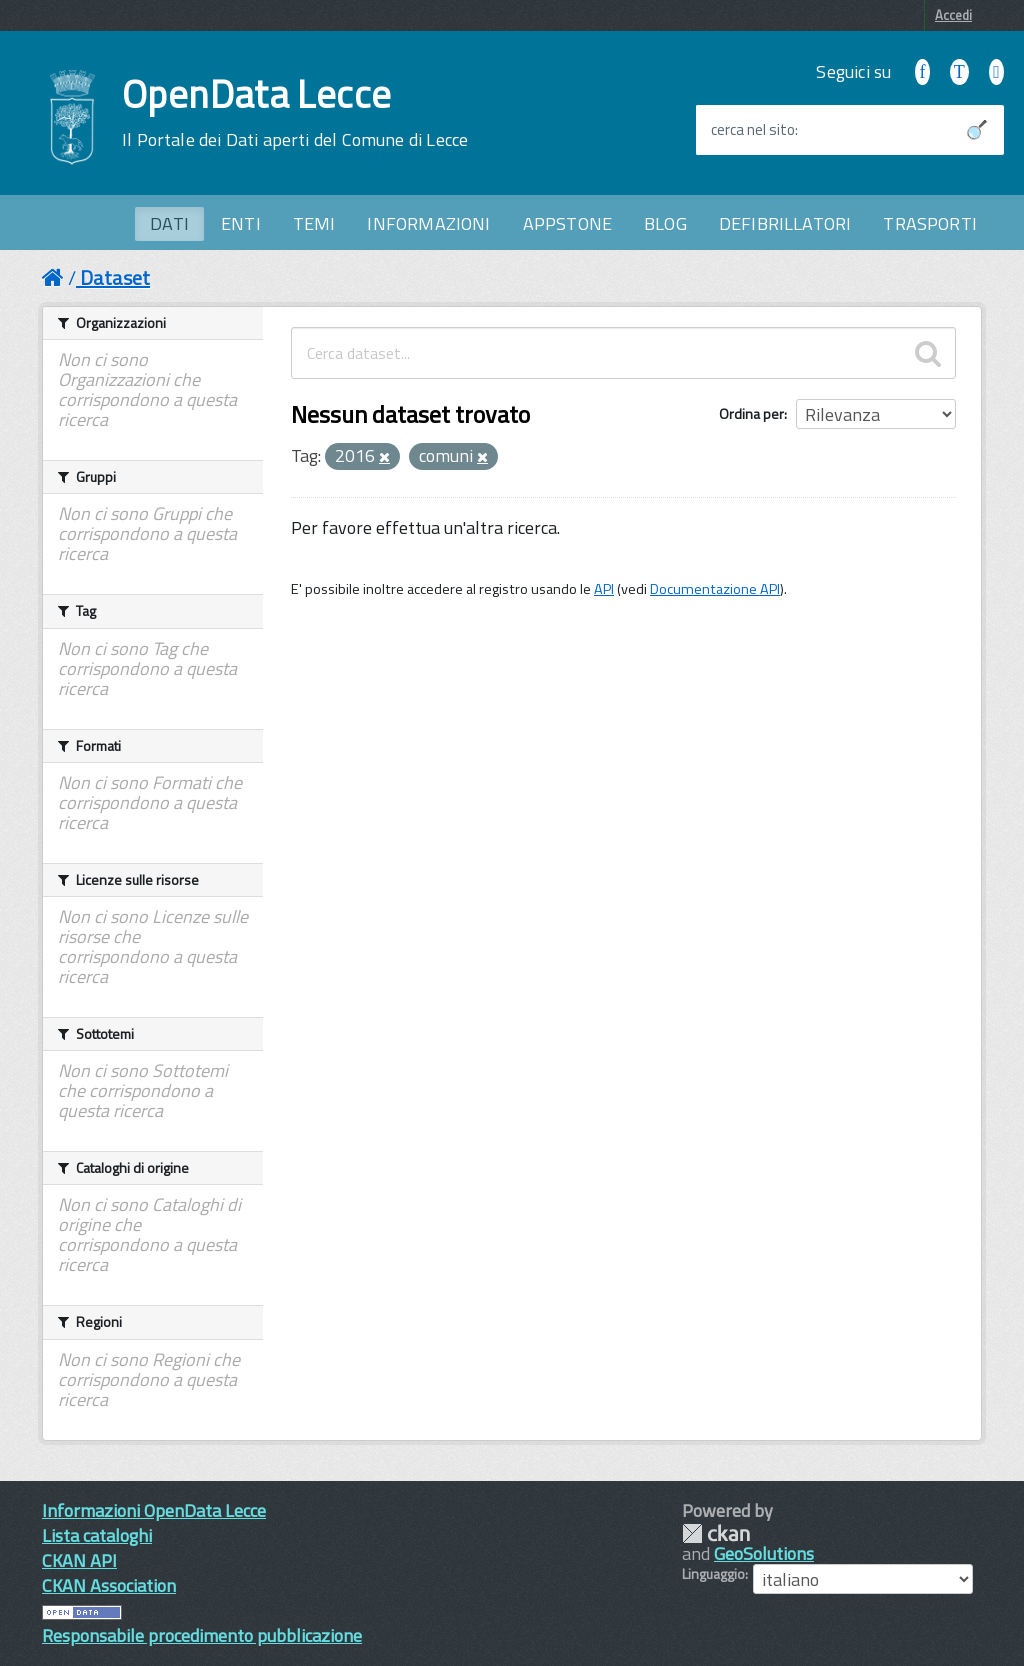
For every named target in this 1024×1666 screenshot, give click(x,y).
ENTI (241, 223)
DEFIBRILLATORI (785, 223)
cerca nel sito (753, 130)
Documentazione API (715, 589)
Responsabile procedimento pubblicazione (202, 1635)
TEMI (314, 223)
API (604, 589)
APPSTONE (567, 223)
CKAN (716, 1533)
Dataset (115, 277)
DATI (169, 223)
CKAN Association (109, 1585)
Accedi (953, 15)
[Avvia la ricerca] (977, 130)
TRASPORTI (930, 223)
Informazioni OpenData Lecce (154, 1510)
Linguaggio (713, 1574)
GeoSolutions (764, 1553)
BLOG (665, 223)
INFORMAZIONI (428, 223)
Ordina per (751, 413)
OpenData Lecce (295, 113)
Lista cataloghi (97, 1535)
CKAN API (79, 1560)
